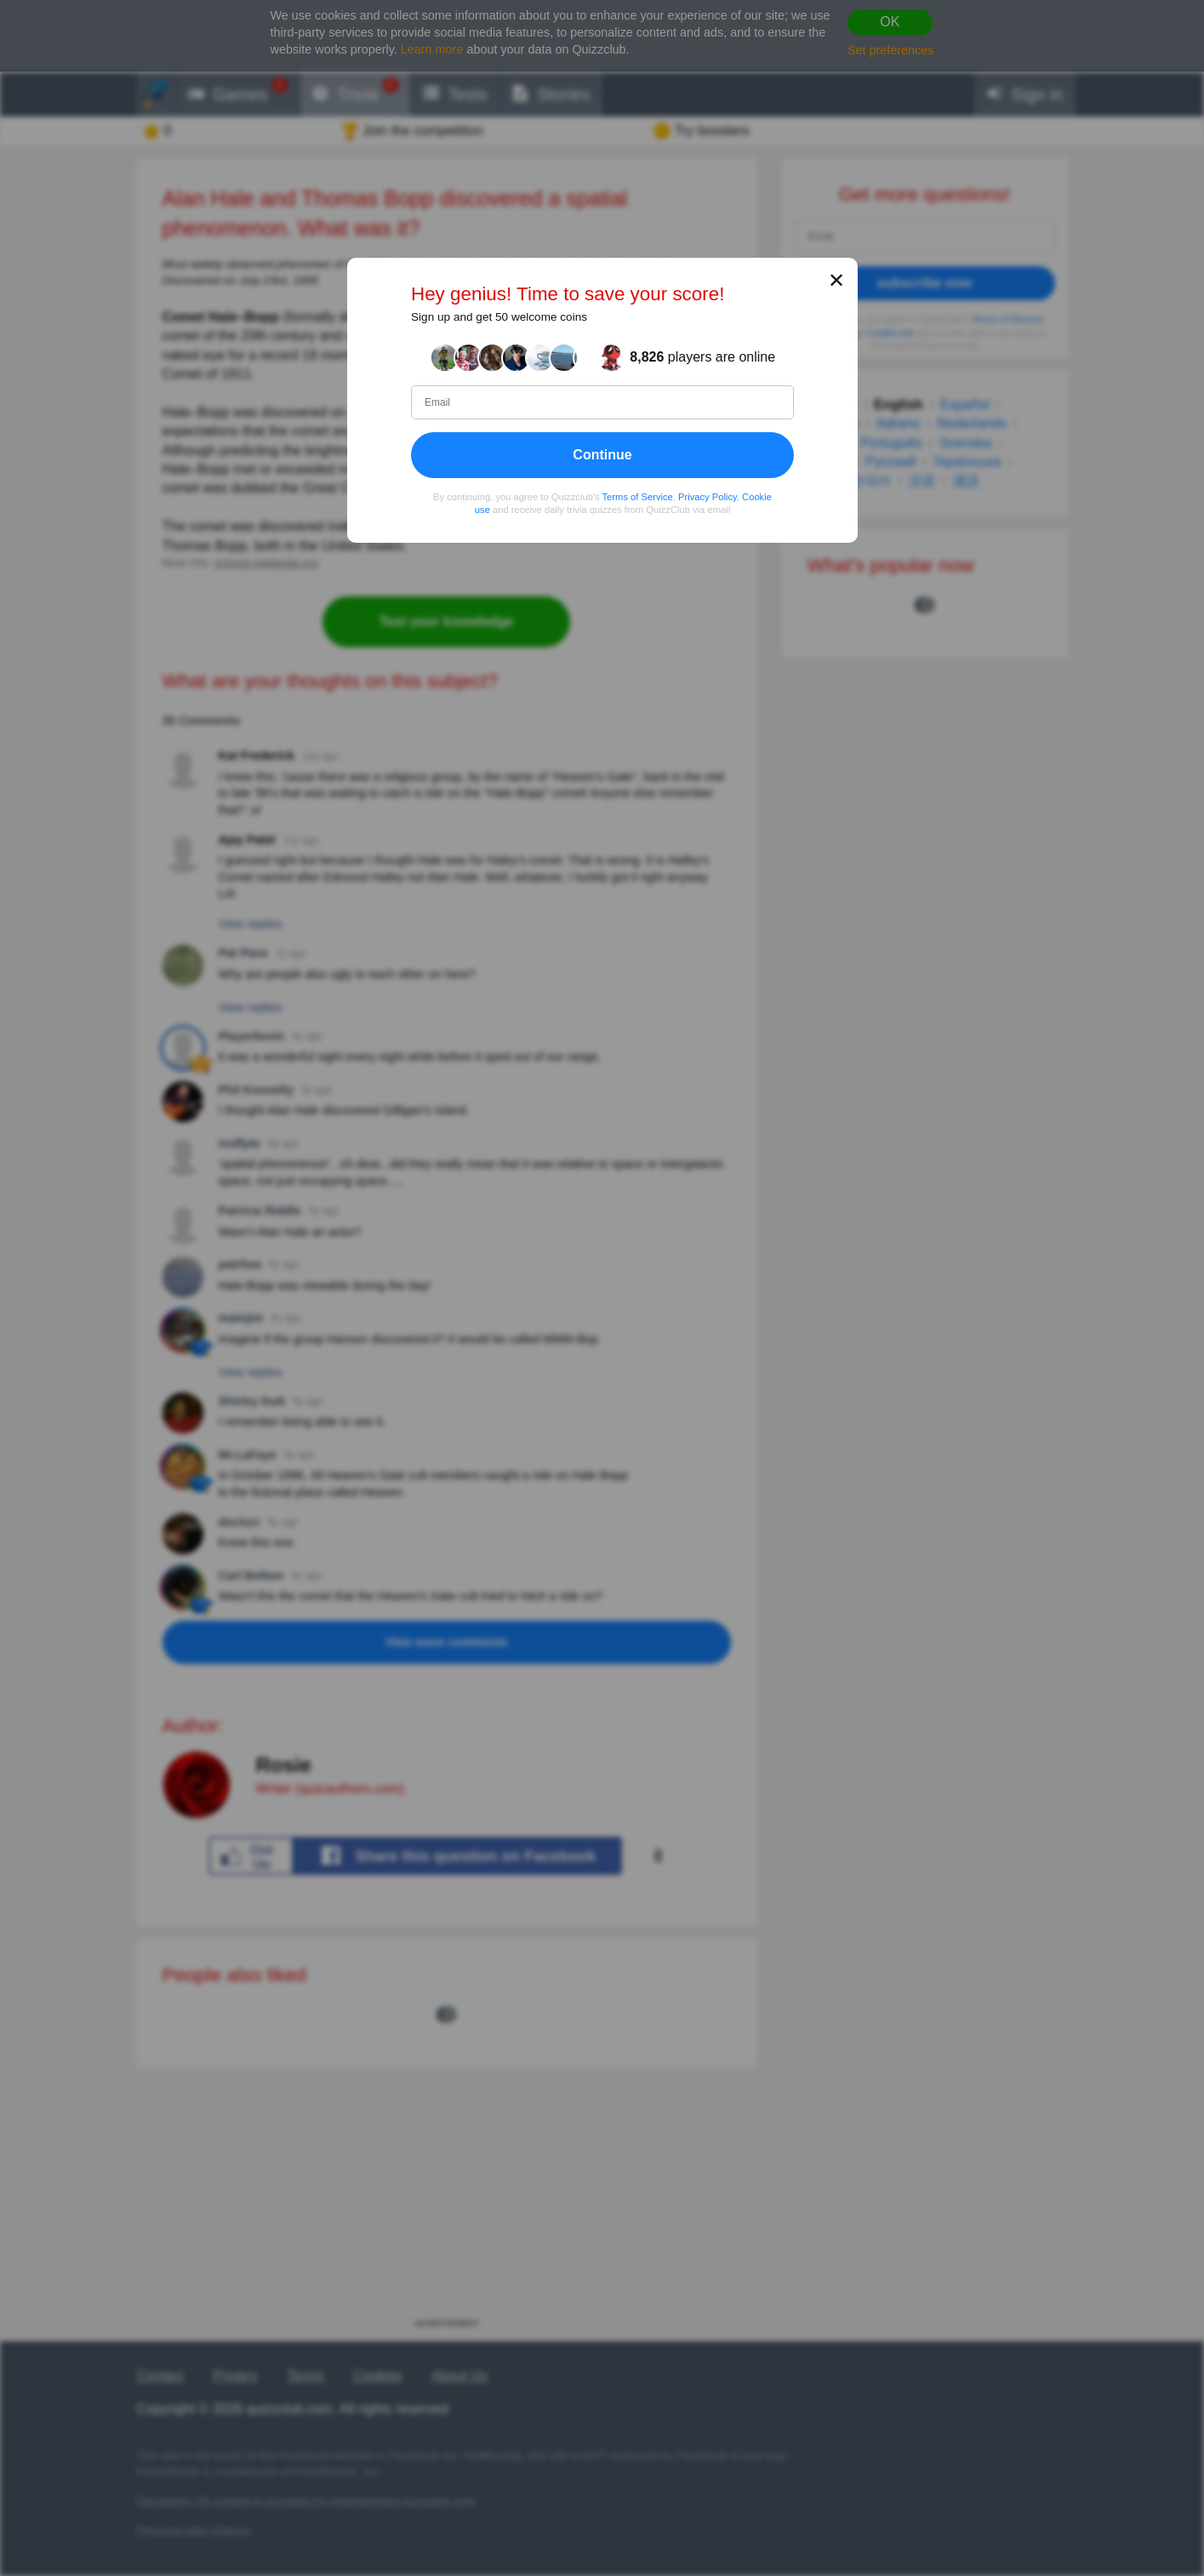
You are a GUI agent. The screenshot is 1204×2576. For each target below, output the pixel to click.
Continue (602, 454)
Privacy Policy (707, 497)
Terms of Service (637, 497)
